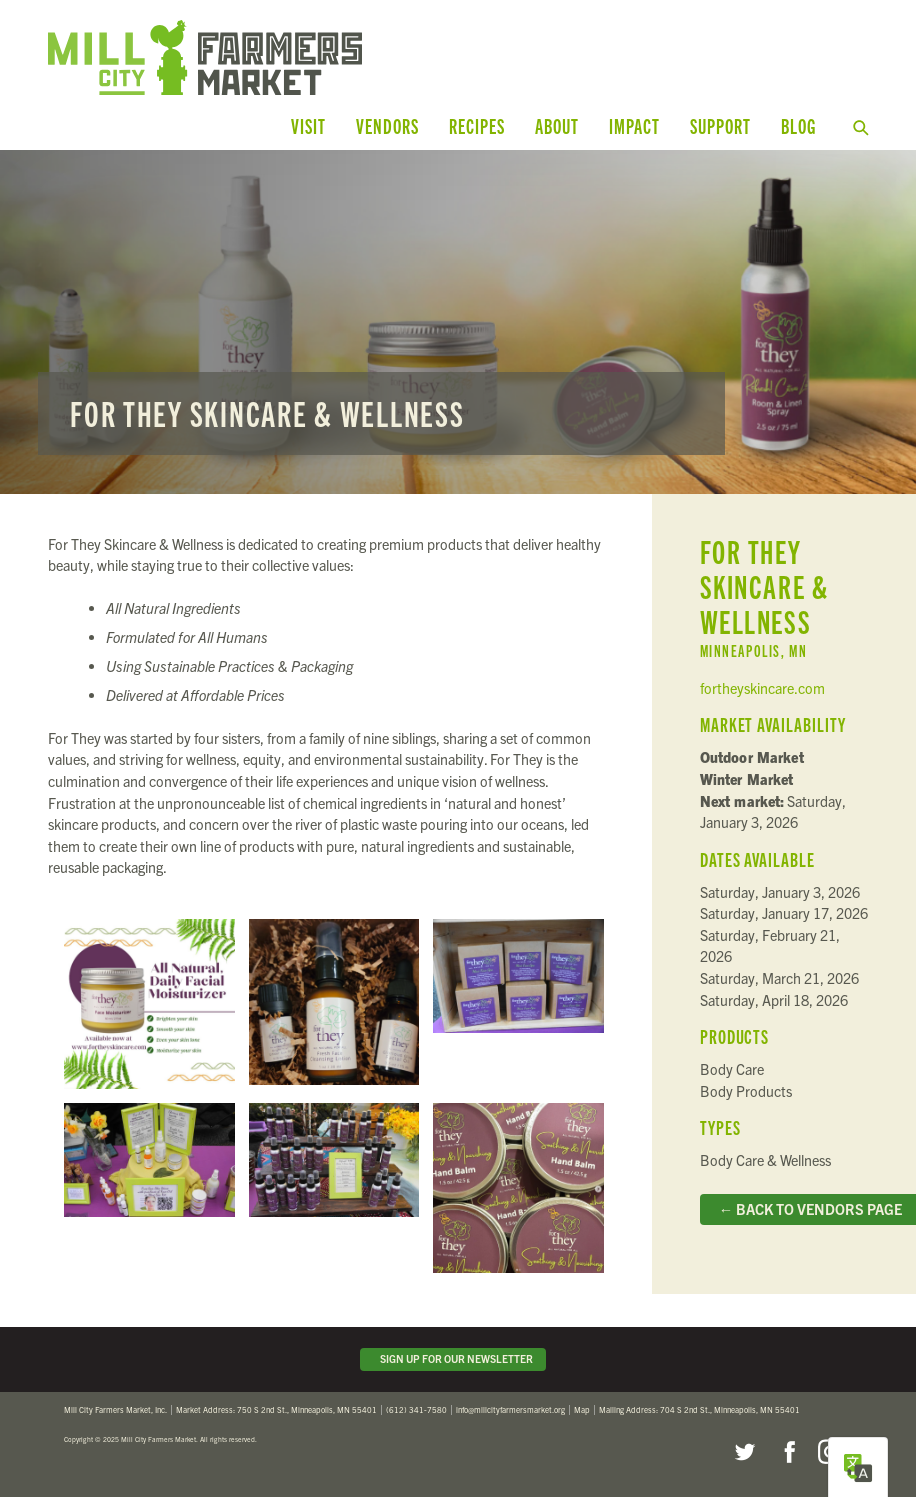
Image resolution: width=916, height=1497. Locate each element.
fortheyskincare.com (762, 688)
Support (720, 125)
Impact (634, 125)
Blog (798, 125)
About (557, 125)
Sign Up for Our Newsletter (453, 1358)
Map (582, 1409)
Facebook (787, 1452)
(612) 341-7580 (416, 1409)
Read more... (458, 322)
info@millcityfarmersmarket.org (510, 1409)
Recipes (477, 125)
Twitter (744, 1452)
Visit (308, 125)
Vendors (387, 125)
